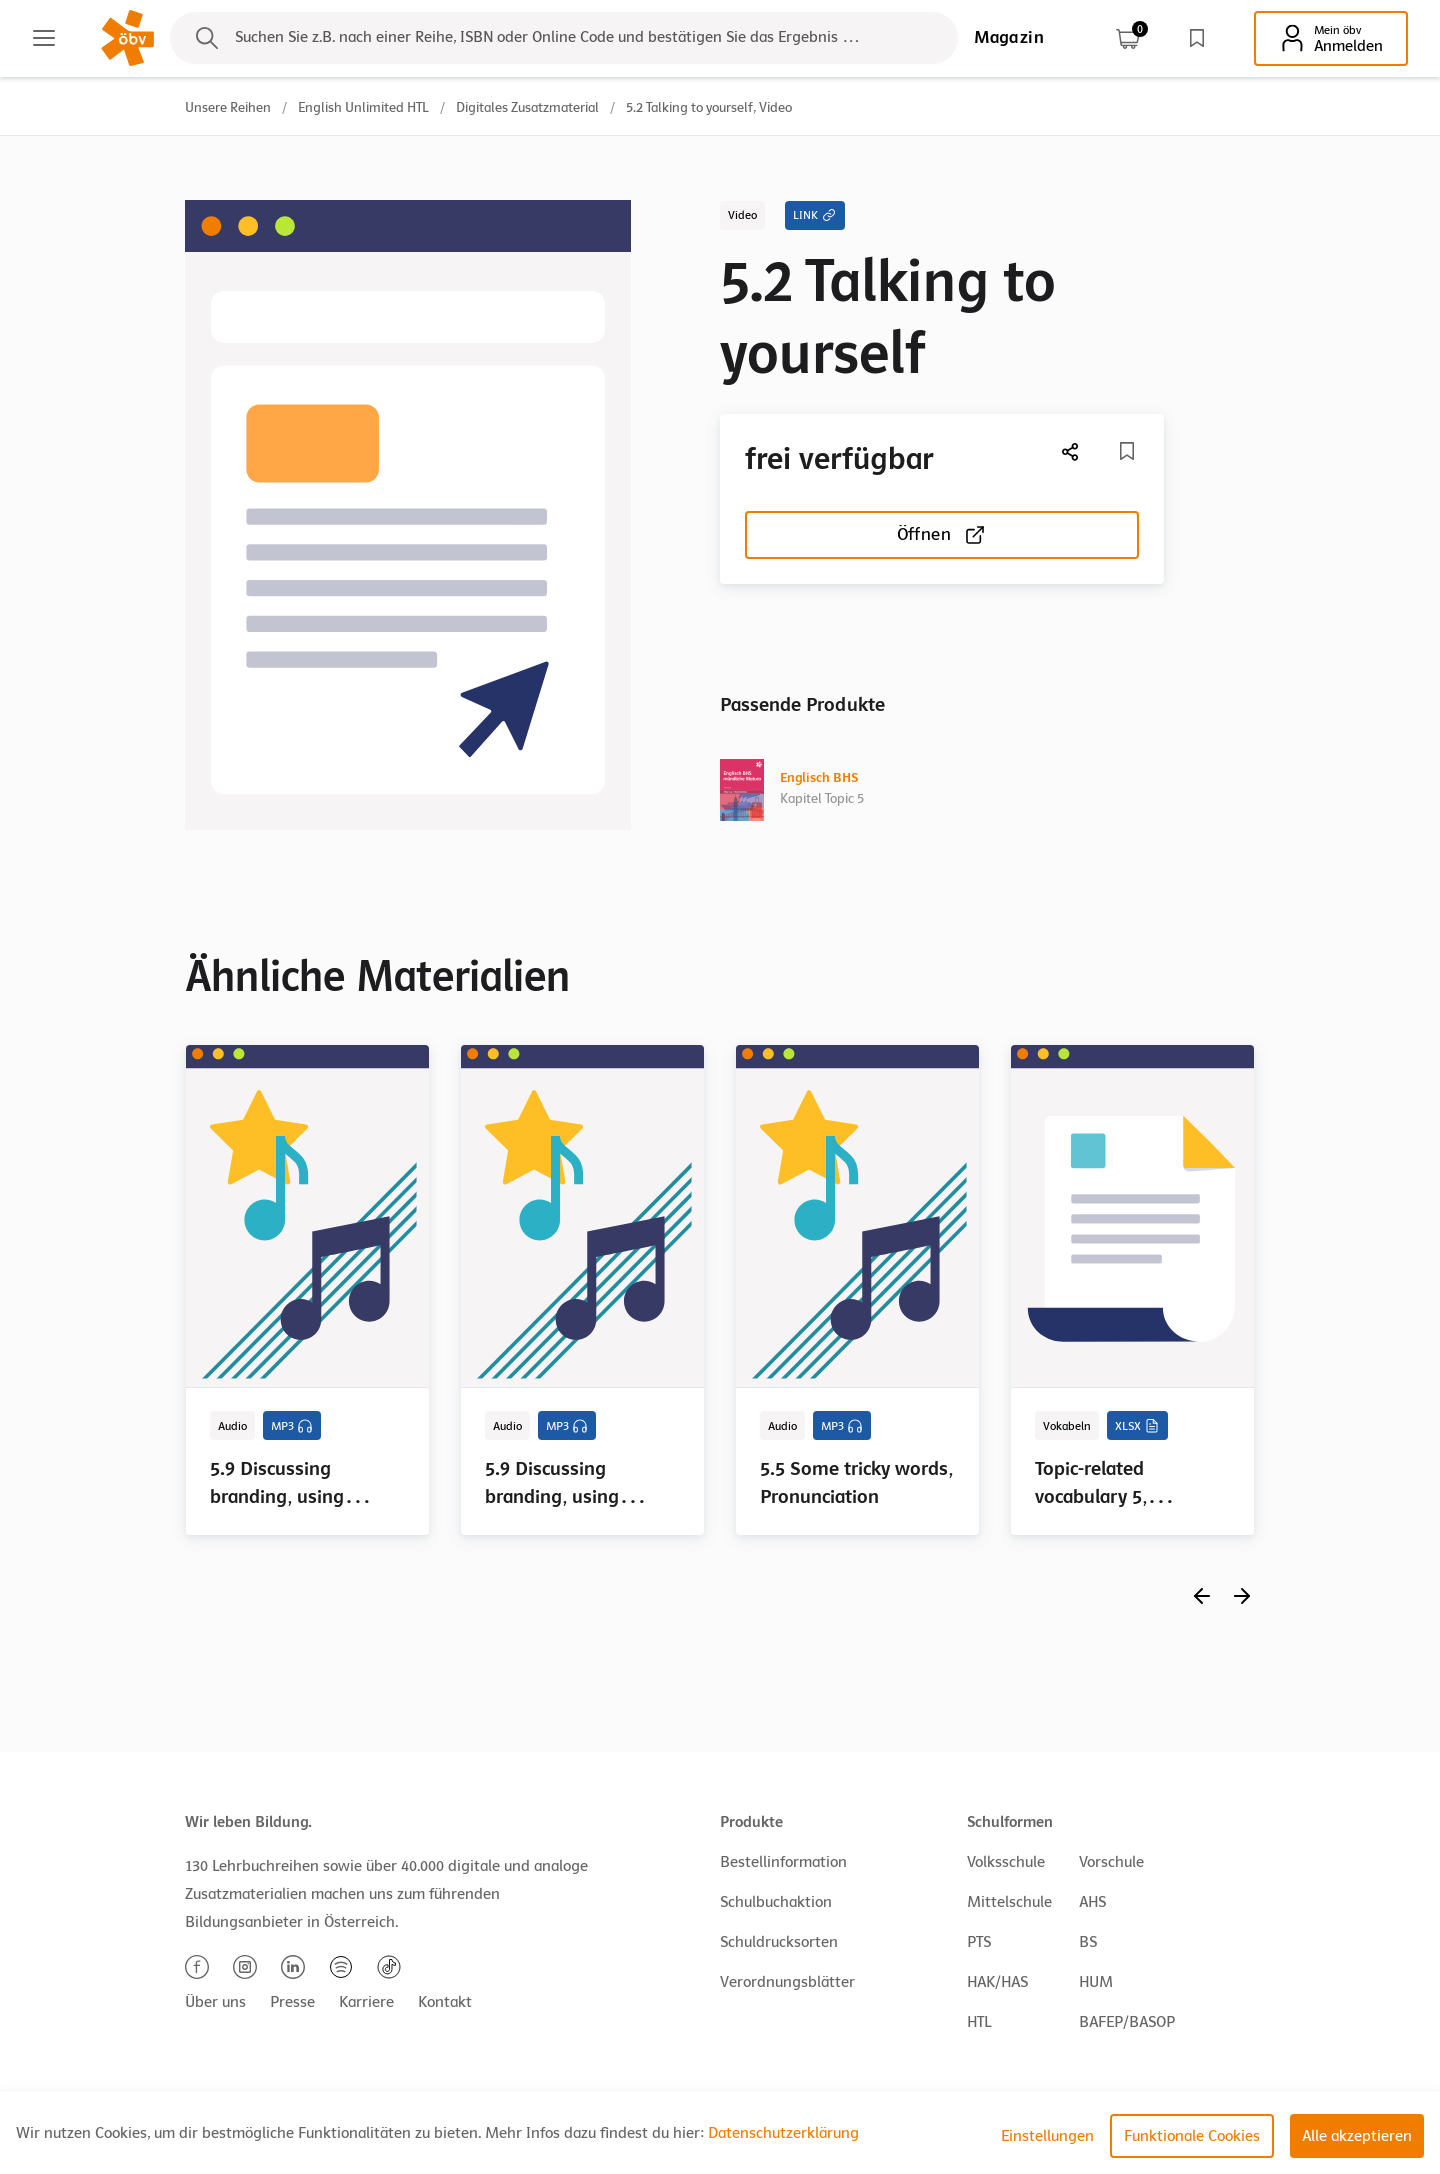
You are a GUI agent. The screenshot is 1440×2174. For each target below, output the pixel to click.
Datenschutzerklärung (783, 2133)
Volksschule (1006, 1862)
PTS (979, 1942)
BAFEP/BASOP (1127, 2022)
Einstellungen (1047, 2136)
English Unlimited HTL (363, 107)
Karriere (366, 2002)
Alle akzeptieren (1357, 2136)
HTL (979, 2022)
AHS (1092, 1902)
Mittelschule (1009, 1902)
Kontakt (445, 2002)
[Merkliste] (1127, 451)
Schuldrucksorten (779, 1942)
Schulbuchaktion (776, 1902)
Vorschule (1111, 1862)
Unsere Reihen (228, 107)
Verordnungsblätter (787, 1982)
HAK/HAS (997, 1982)
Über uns (215, 2002)
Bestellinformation (783, 1862)
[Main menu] (44, 38)
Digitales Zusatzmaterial (527, 107)
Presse (292, 2002)
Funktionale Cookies (1192, 2136)
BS (1088, 1942)
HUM (1096, 1982)
